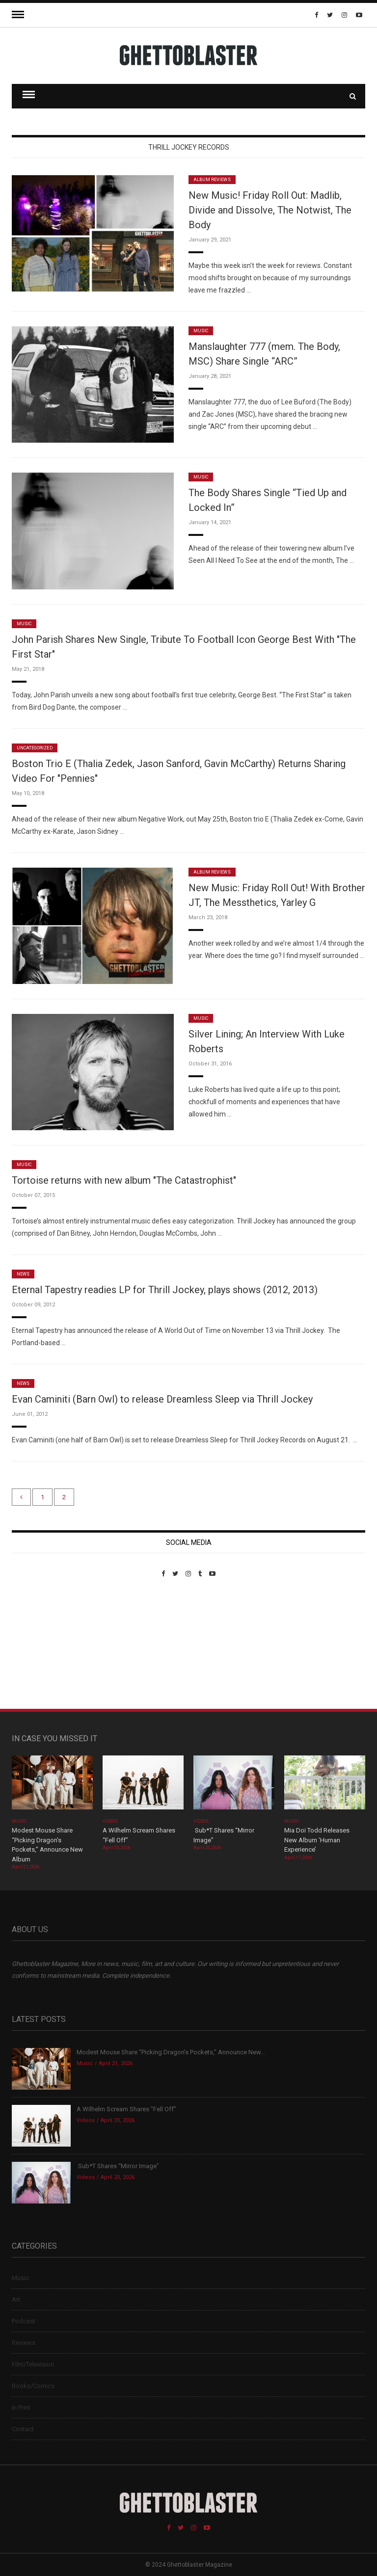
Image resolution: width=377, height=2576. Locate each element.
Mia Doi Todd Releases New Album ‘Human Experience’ (317, 1840)
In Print (21, 2407)
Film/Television (33, 2364)
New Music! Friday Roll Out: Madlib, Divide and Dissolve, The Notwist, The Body (269, 210)
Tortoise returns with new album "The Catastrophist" (124, 1180)
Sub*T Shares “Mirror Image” (118, 2166)
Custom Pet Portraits (40, 1644)
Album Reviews (212, 179)
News (23, 1274)
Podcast (23, 2321)
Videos (110, 1821)
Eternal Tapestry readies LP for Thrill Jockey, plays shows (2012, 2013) (165, 1290)
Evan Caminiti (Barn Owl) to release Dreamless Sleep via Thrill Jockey (162, 1399)
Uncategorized (35, 747)
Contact (23, 2429)
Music (200, 330)
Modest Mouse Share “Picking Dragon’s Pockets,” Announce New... (171, 2052)
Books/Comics (33, 2386)
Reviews (23, 2342)
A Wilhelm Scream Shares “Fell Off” (127, 2109)
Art (16, 2299)
